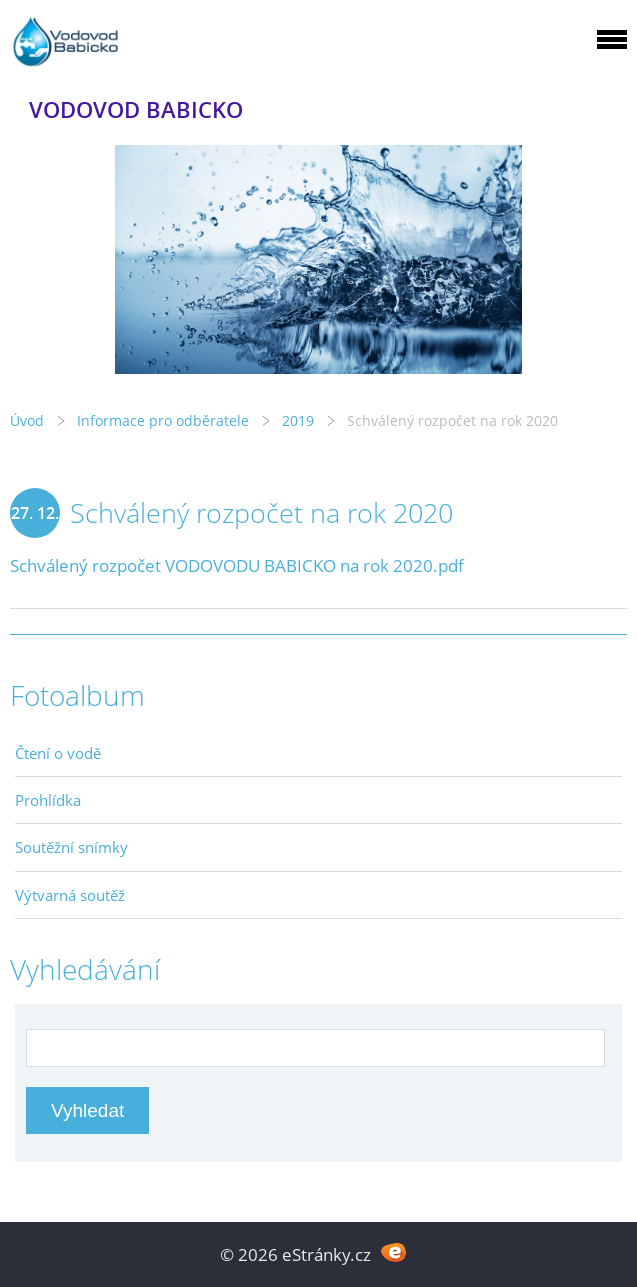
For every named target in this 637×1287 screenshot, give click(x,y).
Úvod (27, 420)
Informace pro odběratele (163, 420)
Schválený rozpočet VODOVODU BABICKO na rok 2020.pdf (237, 565)
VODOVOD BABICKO (136, 109)
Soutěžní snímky (71, 847)
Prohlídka (48, 800)
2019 (298, 420)
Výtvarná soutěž (70, 895)
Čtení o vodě (58, 753)
